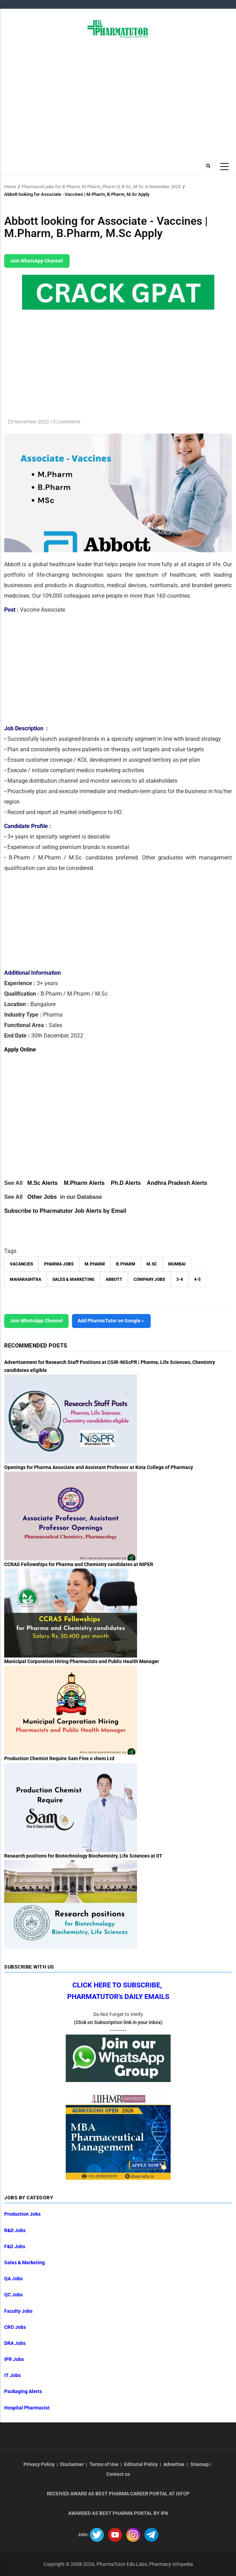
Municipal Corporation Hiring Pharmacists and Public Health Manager (81, 1661)
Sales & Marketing (73, 1279)
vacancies (21, 1264)
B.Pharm (125, 1264)
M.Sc (151, 1264)
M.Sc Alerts (42, 1183)
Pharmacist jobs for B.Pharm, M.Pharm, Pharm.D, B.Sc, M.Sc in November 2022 (101, 186)
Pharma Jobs (58, 1264)
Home (10, 186)
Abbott (114, 1279)
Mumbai (177, 1264)
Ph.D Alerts (126, 1183)
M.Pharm (95, 1264)
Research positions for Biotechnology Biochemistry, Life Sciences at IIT (83, 1856)
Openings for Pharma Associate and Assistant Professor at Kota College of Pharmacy (98, 1467)
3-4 (179, 1279)
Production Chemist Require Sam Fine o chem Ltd (59, 1758)
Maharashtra (25, 1279)
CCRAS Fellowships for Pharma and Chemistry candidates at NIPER (78, 1564)
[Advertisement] (118, 97)
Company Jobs (149, 1279)
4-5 (197, 1279)
